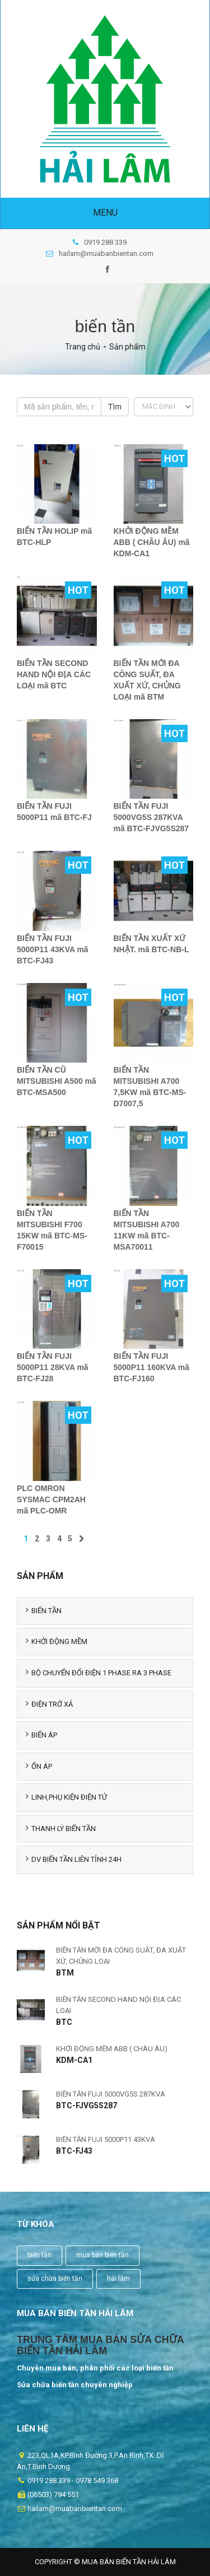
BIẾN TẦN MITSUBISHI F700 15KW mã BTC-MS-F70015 (52, 1230)
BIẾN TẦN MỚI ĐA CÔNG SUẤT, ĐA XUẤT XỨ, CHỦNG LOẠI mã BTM (147, 680)
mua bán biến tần (102, 2255)
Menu (105, 212)
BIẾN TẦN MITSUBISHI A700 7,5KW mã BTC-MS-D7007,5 (150, 1086)
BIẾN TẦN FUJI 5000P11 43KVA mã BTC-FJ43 (52, 949)
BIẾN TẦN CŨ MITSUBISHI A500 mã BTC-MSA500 (56, 1081)
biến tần (39, 2255)
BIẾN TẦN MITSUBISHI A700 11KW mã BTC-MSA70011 (147, 1230)
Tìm (115, 406)
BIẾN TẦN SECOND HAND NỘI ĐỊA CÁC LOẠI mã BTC (54, 674)
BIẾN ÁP (41, 1734)
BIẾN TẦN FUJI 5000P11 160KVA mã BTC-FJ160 (151, 1367)
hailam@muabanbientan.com (99, 253)
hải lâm (118, 2278)
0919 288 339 (100, 242)
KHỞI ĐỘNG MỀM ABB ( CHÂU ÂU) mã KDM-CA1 (152, 542)
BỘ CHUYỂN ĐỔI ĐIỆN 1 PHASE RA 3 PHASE (98, 1672)
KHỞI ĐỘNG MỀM (56, 1641)
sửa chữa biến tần (54, 2278)
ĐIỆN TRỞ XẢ (49, 1703)
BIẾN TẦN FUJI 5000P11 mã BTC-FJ (54, 812)
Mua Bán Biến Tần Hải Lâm (129, 2562)
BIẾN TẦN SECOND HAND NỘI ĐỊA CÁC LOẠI (118, 2005)
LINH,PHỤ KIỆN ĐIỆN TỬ (66, 1796)
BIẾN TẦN (44, 1610)
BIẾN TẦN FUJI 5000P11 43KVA (105, 2139)
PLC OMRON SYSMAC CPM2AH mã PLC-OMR (51, 1499)
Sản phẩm (127, 346)
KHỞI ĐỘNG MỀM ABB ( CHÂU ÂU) (111, 2048)
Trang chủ (82, 346)
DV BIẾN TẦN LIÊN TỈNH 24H (74, 1859)
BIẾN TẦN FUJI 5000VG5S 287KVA (110, 2094)
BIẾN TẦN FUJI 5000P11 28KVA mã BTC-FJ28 (52, 1367)
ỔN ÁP (39, 1766)
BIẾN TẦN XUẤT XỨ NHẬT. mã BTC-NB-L (151, 944)
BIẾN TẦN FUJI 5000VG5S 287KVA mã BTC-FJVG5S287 (151, 817)
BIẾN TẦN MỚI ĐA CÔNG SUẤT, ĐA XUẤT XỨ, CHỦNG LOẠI (121, 1955)
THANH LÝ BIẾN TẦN (61, 1828)
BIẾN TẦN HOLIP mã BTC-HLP (54, 537)
